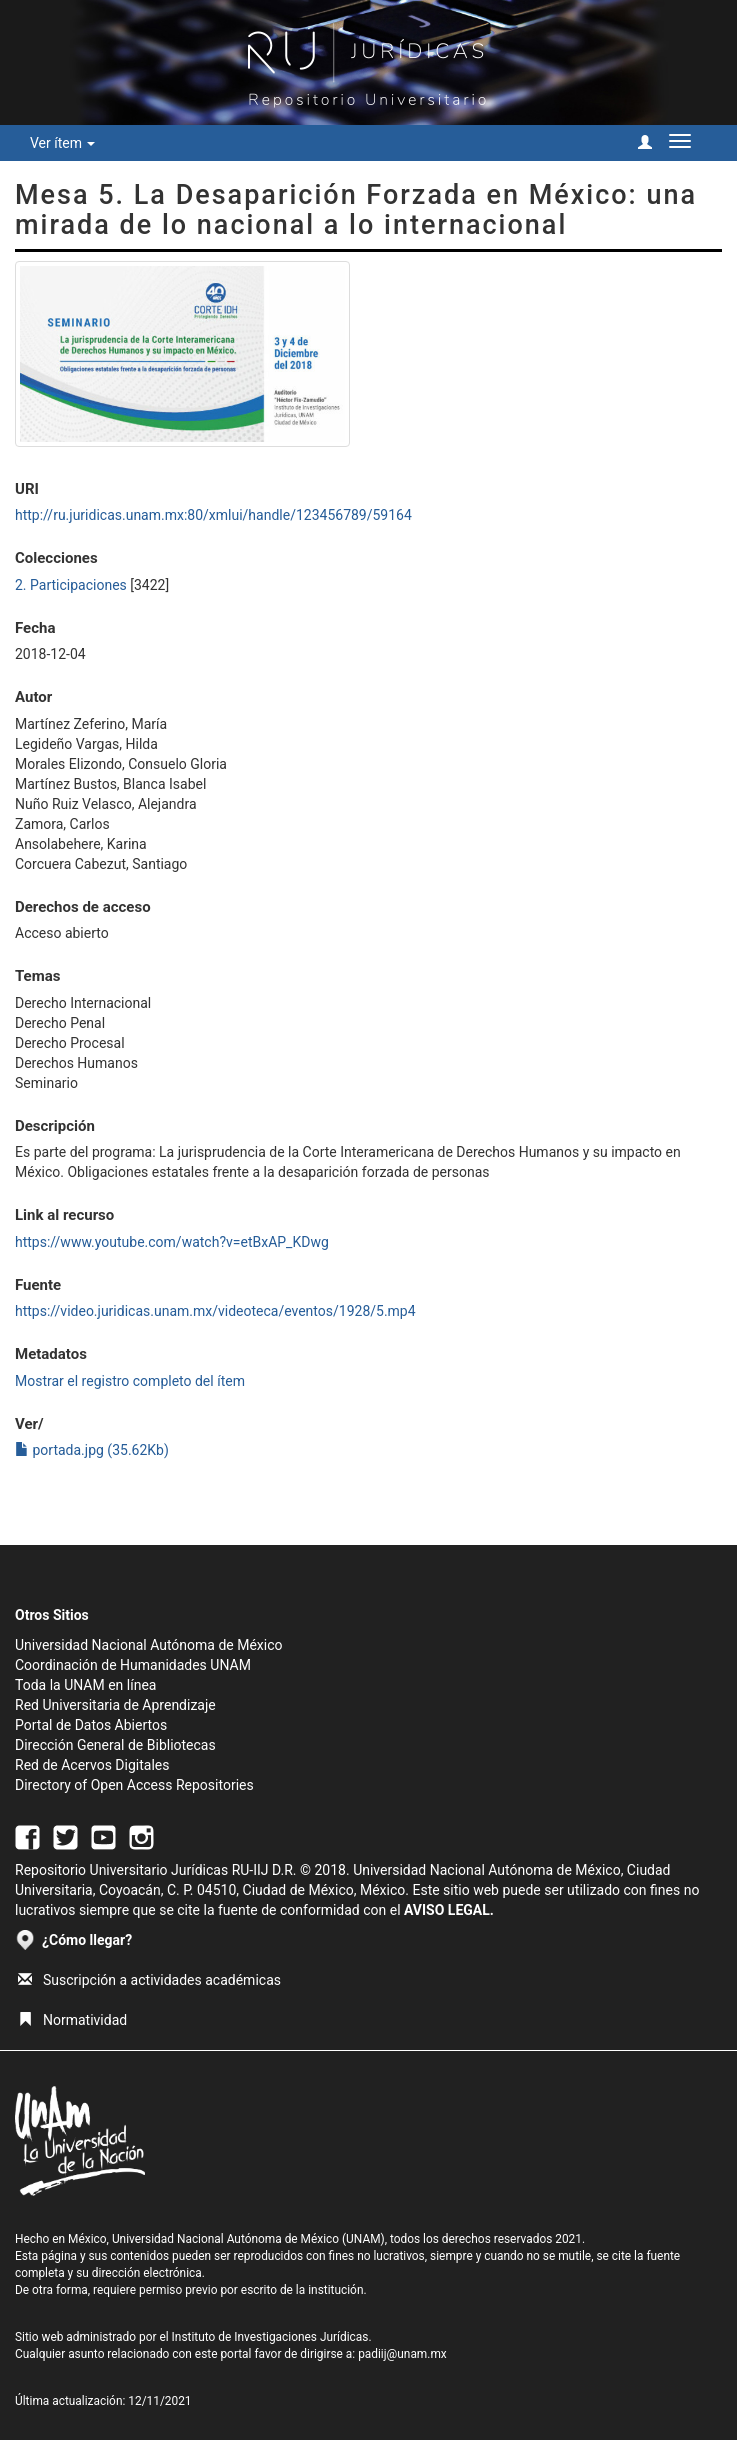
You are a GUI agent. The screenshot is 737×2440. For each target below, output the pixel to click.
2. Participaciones (71, 585)
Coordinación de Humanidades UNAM (133, 1665)
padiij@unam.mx (402, 2354)
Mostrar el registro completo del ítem (130, 1381)
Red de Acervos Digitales (92, 1765)
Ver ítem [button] (62, 143)
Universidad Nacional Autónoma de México (149, 1645)
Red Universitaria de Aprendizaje (115, 1705)
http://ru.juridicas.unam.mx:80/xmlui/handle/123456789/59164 (213, 515)
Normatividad (72, 2020)
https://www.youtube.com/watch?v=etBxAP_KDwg (172, 1242)
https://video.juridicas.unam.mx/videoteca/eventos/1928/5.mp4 (215, 1311)
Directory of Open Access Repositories (134, 1785)
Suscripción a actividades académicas (149, 1980)
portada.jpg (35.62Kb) (92, 1450)
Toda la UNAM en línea (85, 1685)
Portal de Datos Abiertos (91, 1725)
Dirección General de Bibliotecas (115, 1745)
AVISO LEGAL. (449, 1910)
